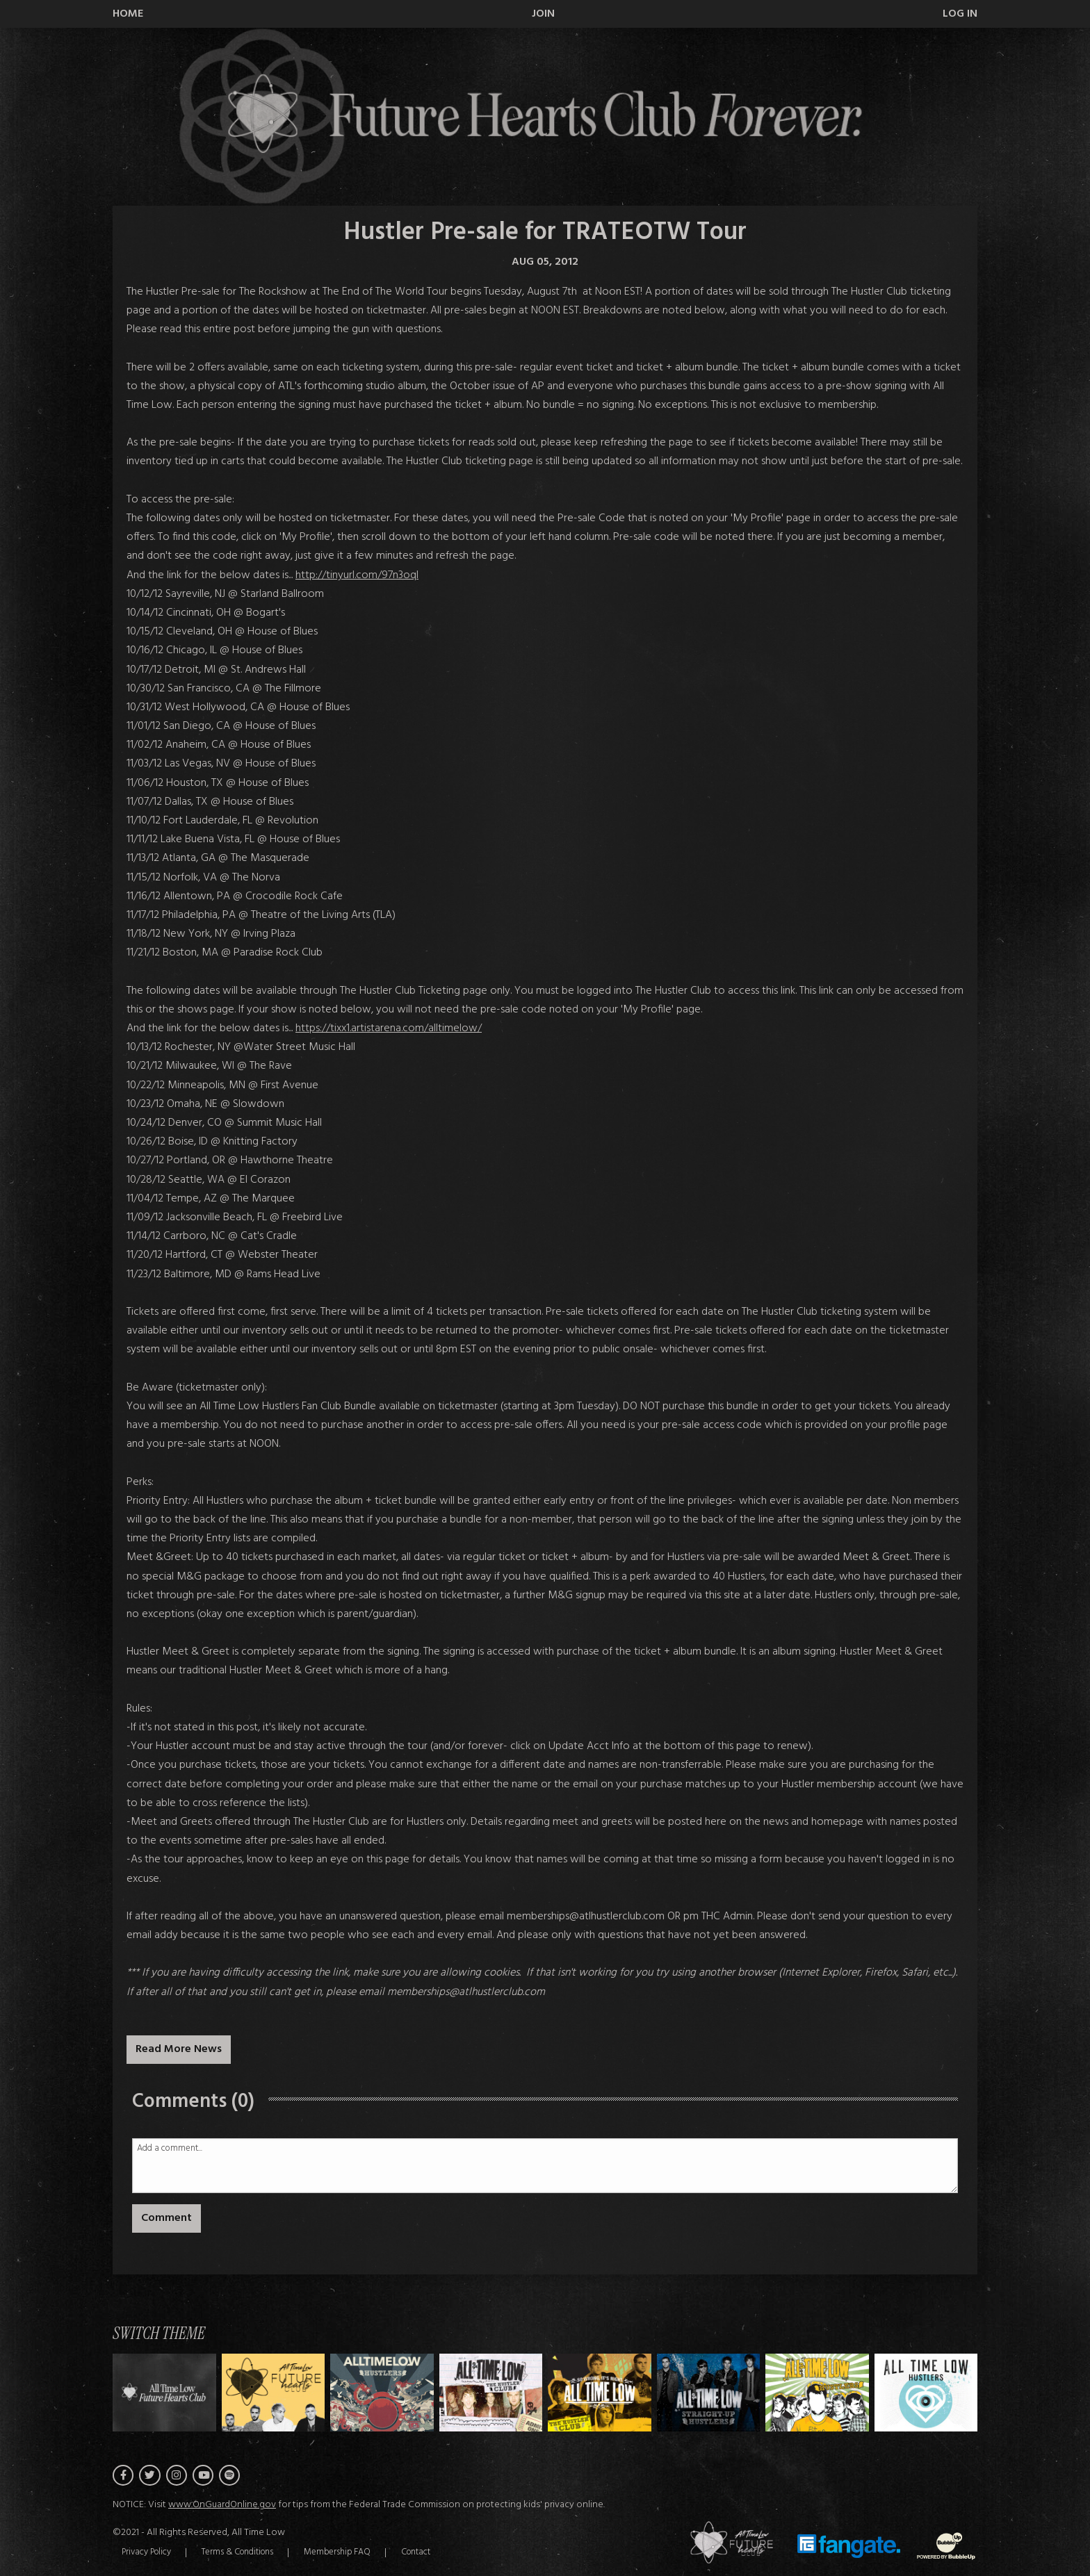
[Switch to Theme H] (164, 2392)
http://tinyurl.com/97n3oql (356, 575)
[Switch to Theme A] (273, 2392)
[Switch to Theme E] (708, 2392)
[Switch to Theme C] (491, 2392)
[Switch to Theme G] (926, 2392)
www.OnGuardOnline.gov (222, 2507)
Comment (166, 2218)
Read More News (179, 2049)
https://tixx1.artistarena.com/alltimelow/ (388, 1028)
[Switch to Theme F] (817, 2392)
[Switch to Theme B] (382, 2392)
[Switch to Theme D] (599, 2392)
